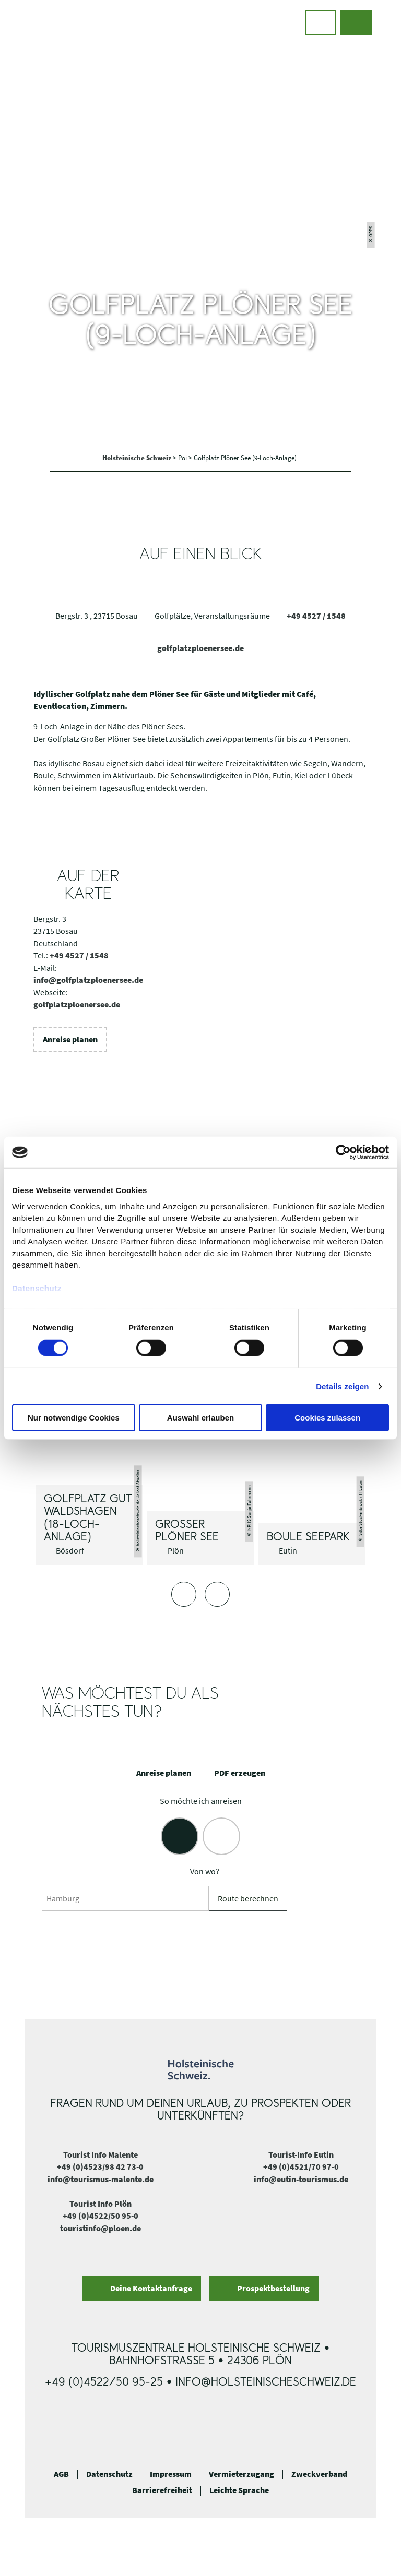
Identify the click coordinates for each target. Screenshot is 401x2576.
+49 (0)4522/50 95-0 (100, 2216)
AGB (61, 2474)
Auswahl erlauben (200, 1417)
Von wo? (204, 1871)
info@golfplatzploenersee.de (88, 980)
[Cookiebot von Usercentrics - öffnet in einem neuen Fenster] (343, 1152)
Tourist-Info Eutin (301, 2155)
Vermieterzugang (241, 2474)
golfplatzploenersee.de (200, 648)
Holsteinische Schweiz (137, 457)
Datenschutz (109, 2474)
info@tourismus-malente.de (101, 2179)
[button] (320, 22)
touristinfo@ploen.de (100, 2228)
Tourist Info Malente (100, 2155)
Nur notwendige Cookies (74, 1417)
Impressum (171, 2474)
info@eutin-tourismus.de (301, 2179)
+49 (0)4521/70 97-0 (301, 2167)
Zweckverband (319, 2474)
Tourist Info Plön (100, 2204)
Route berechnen (248, 1899)
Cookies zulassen (327, 1417)
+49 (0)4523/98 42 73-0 (100, 2167)
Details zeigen (342, 1386)
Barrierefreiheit (162, 2490)
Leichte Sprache (239, 2490)
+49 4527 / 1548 (316, 616)
